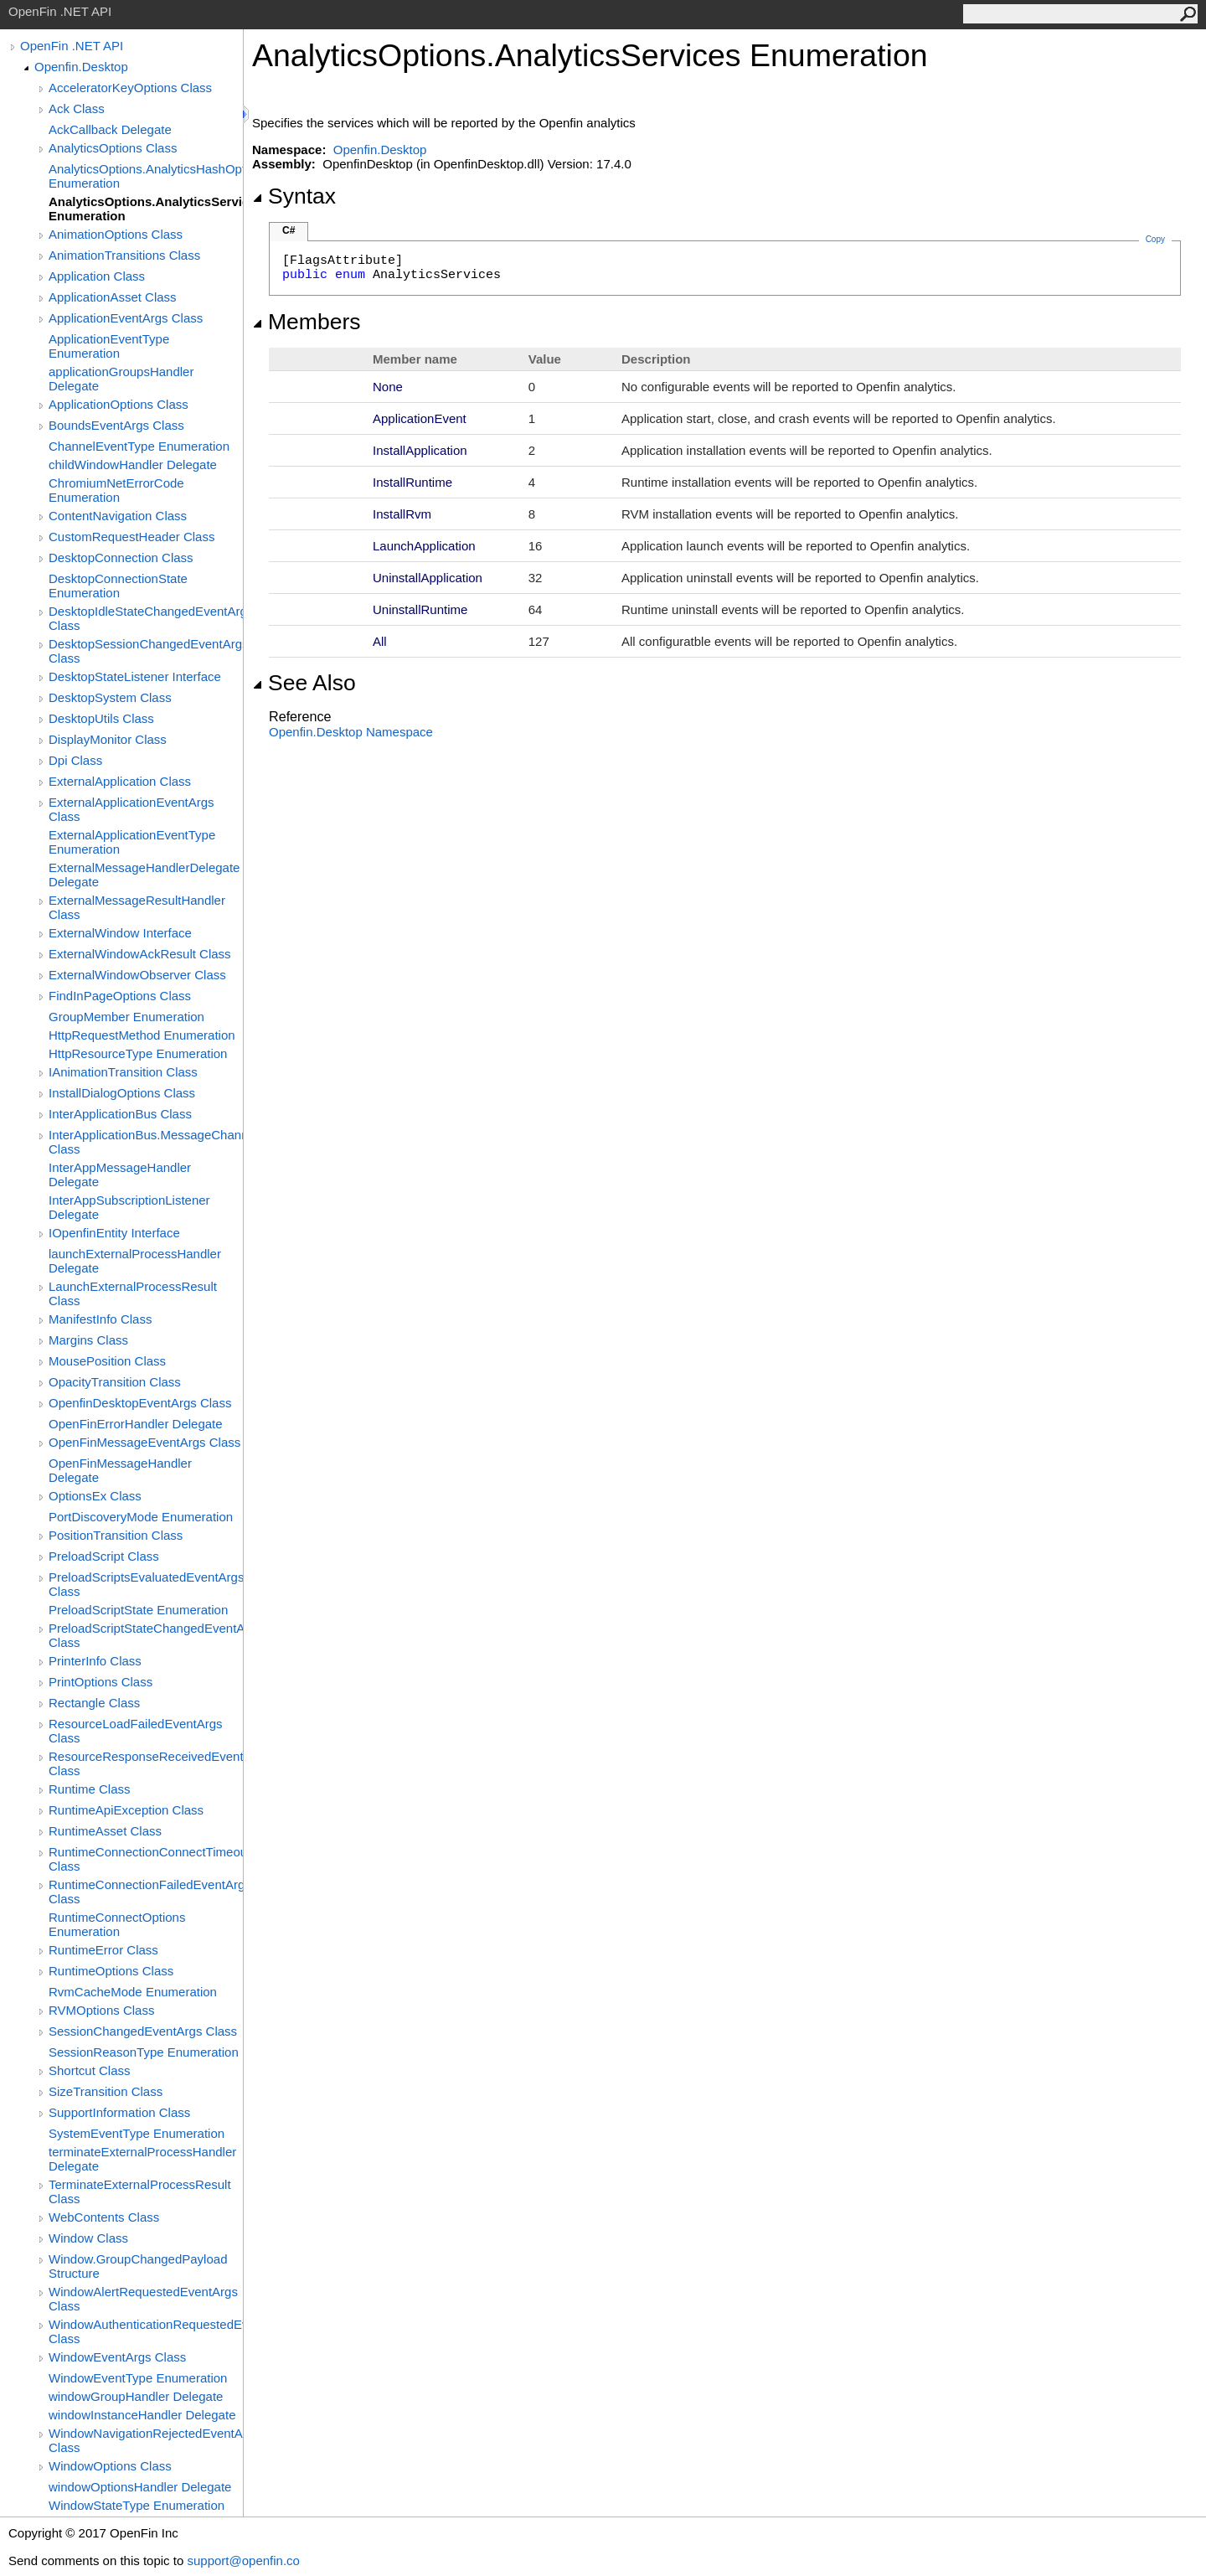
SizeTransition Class (105, 2091)
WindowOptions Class (110, 2466)
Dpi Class (75, 760)
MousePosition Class (107, 1361)
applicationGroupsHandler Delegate (121, 378)
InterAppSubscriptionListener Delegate (129, 1207)
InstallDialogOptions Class (122, 1093)
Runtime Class (90, 1789)
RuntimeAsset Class (105, 1831)
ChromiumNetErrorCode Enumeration (116, 490)
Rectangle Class (94, 1703)
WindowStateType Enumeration (136, 2505)
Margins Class (88, 1340)
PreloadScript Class (104, 1556)
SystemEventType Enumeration (136, 2133)
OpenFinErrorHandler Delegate (136, 1424)
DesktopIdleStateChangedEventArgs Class (146, 618)
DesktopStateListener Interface (135, 676)
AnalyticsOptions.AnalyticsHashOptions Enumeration (146, 176)
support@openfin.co (243, 2560)
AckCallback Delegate (110, 129)
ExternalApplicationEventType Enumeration (132, 842)
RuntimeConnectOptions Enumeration (117, 1924)
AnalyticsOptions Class (113, 148)
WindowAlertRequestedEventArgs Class (143, 2298)
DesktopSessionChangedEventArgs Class (146, 651)
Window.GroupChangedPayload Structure (138, 2266)
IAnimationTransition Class (123, 1072)
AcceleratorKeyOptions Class (130, 87)
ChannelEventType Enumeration (139, 446)
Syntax (294, 196)
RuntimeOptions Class (111, 1971)
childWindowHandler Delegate (133, 464)
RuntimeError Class (103, 1950)
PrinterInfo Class (95, 1661)
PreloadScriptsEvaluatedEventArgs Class (146, 1584)
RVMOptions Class (101, 2010)
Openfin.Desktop (81, 66)
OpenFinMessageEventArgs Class (144, 1442)
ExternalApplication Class (120, 781)
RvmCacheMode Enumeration (133, 1992)
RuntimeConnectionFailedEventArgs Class (146, 1891)
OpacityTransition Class (115, 1382)
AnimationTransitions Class (124, 255)
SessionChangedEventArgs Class (143, 2031)
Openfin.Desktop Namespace (351, 732)
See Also (304, 682)
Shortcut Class (90, 2070)
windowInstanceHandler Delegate (142, 2415)
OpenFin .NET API (71, 46)
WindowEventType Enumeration (138, 2378)
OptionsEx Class (95, 1496)
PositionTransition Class (116, 1535)
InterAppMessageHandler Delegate (120, 1174)
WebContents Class (104, 2217)
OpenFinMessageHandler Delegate (120, 1470)
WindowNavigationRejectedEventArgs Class (146, 2440)
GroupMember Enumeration (126, 1016)
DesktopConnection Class (121, 557)
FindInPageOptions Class (120, 996)
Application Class (97, 276)
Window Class (88, 2238)
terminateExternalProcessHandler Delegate (142, 2159)
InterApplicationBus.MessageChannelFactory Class (146, 1142)
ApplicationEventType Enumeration (109, 346)
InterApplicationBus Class (120, 1114)
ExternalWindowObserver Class (137, 975)
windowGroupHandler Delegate (136, 2396)
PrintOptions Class (100, 1682)
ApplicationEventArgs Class (126, 318)
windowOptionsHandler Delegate (140, 2487)
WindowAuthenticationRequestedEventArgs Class (146, 2331)
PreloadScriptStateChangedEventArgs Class (146, 1635)
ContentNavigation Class (118, 515)
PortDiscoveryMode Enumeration (141, 1517)
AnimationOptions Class (116, 234)
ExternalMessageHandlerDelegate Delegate (144, 874)
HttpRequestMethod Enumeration (142, 1035)
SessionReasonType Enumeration (144, 2052)
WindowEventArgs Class (117, 2357)
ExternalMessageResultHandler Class (137, 907)
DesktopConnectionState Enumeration (118, 585)
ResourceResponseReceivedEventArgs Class (146, 1763)
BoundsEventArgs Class (116, 425)
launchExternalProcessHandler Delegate (135, 1261)
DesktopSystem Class (110, 697)
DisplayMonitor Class (108, 739)
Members (306, 321)
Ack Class (77, 108)
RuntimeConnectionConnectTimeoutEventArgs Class (146, 1859)
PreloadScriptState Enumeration (138, 1610)
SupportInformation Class (119, 2112)
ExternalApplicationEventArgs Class (131, 809)
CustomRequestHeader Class (131, 536)
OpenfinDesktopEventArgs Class (140, 1403)
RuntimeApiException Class (126, 1810)
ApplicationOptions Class (118, 404)
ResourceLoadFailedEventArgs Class (136, 1730)
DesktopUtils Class (101, 718)
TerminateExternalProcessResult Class (140, 2191)
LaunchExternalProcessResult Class (133, 1293)
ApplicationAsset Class (113, 297)
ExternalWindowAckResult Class (140, 954)
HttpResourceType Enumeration (138, 1053)
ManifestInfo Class (100, 1319)
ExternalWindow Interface (120, 933)
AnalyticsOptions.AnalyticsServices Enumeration (146, 208)
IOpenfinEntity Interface (114, 1233)
